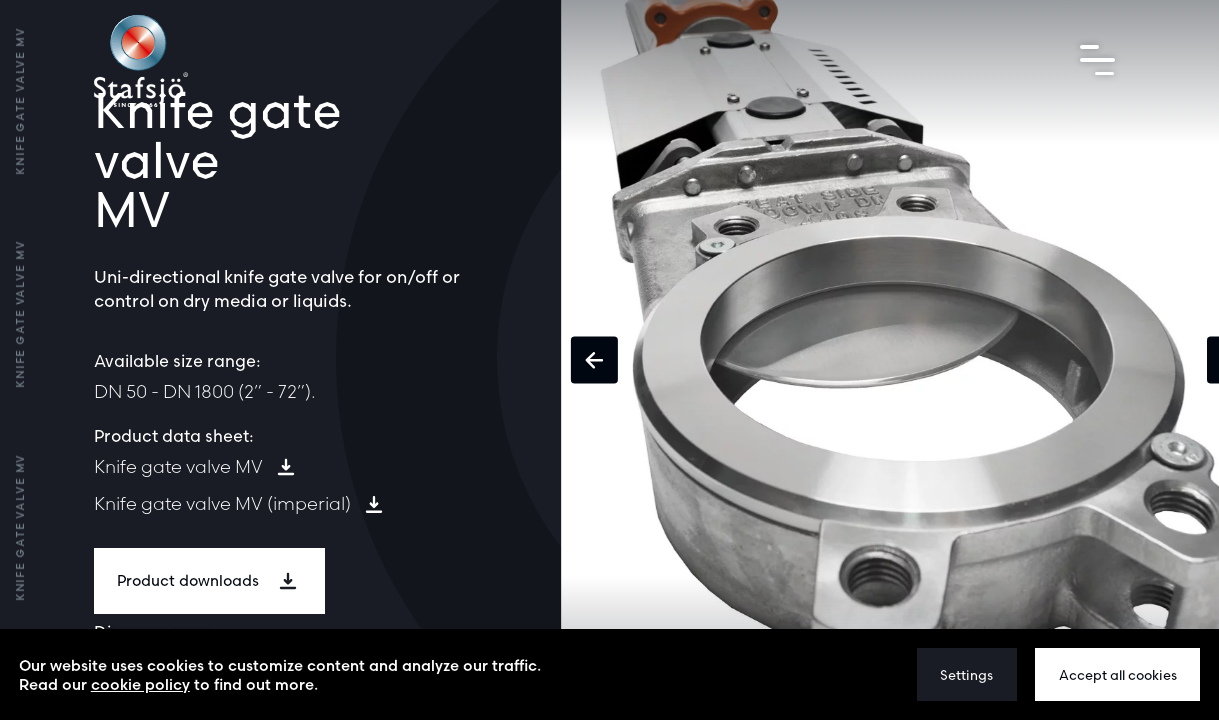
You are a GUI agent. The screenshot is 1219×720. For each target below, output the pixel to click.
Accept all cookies (1118, 675)
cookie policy (140, 684)
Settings (966, 675)
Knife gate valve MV (178, 466)
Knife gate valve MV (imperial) (222, 503)
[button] (594, 360)
